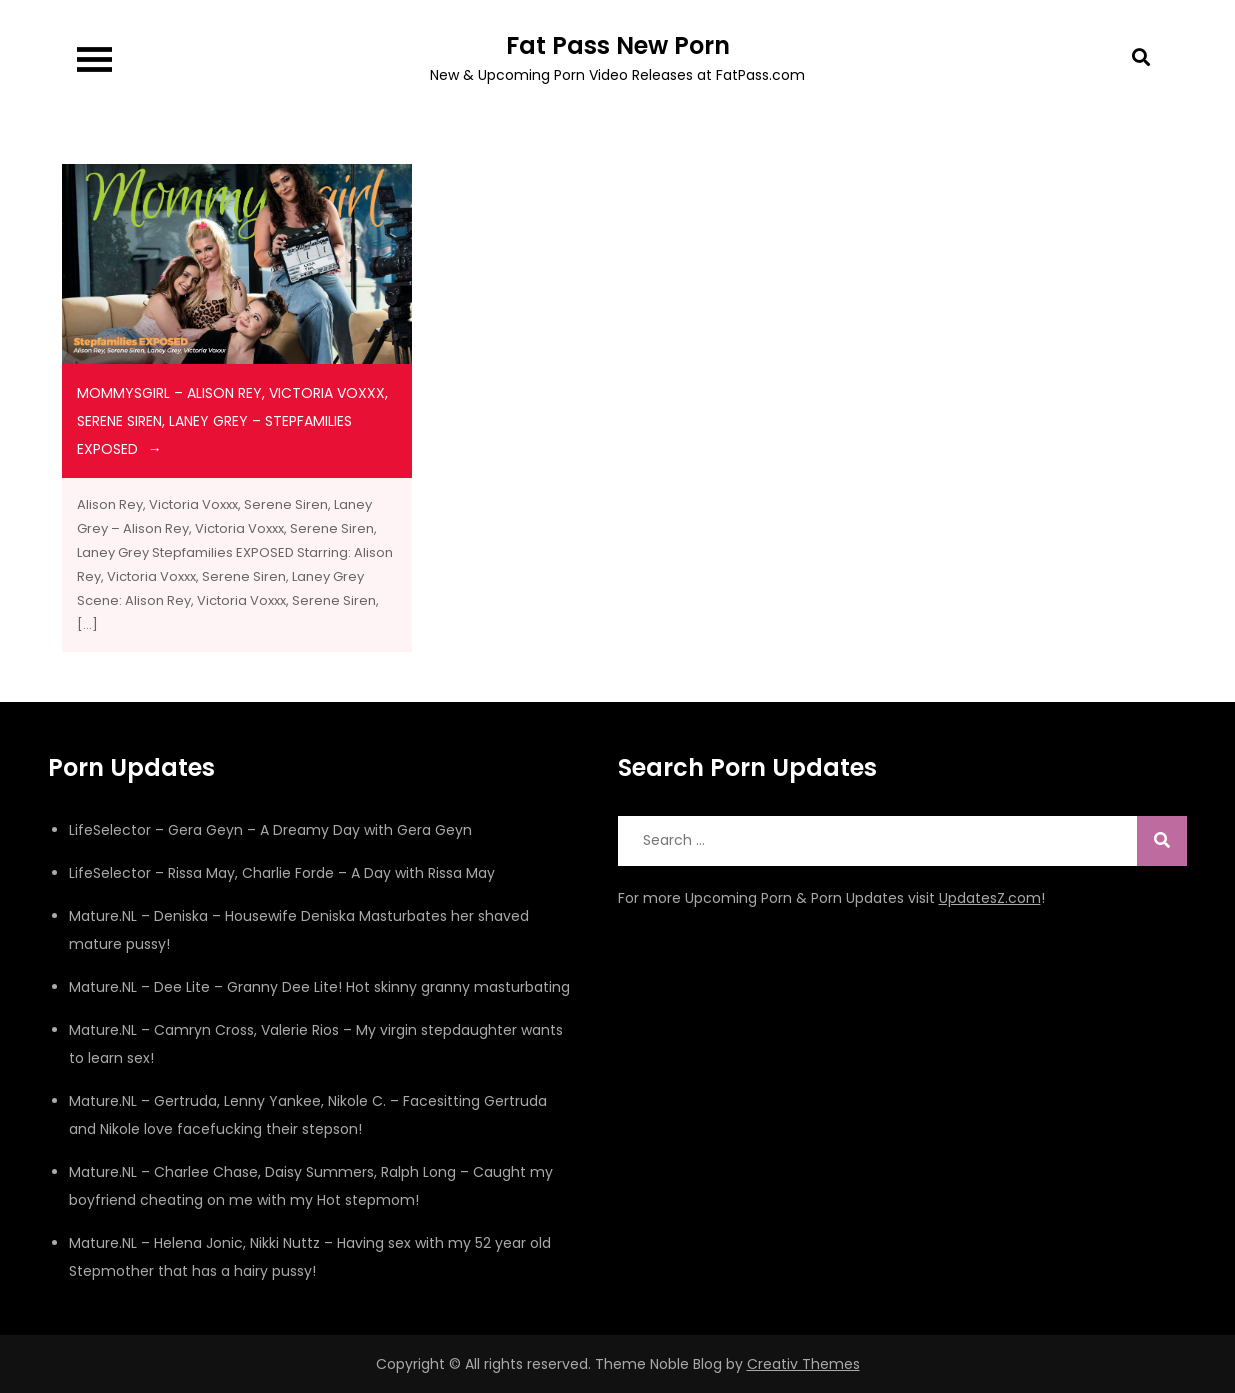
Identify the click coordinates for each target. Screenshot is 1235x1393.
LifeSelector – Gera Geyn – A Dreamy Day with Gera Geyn (270, 830)
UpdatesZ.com (990, 898)
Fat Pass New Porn (618, 45)
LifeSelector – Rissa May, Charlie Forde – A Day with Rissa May (282, 873)
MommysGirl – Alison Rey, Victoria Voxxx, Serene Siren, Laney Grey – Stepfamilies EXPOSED (232, 421)
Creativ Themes (803, 1364)
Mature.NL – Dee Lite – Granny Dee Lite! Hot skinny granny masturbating (319, 987)
